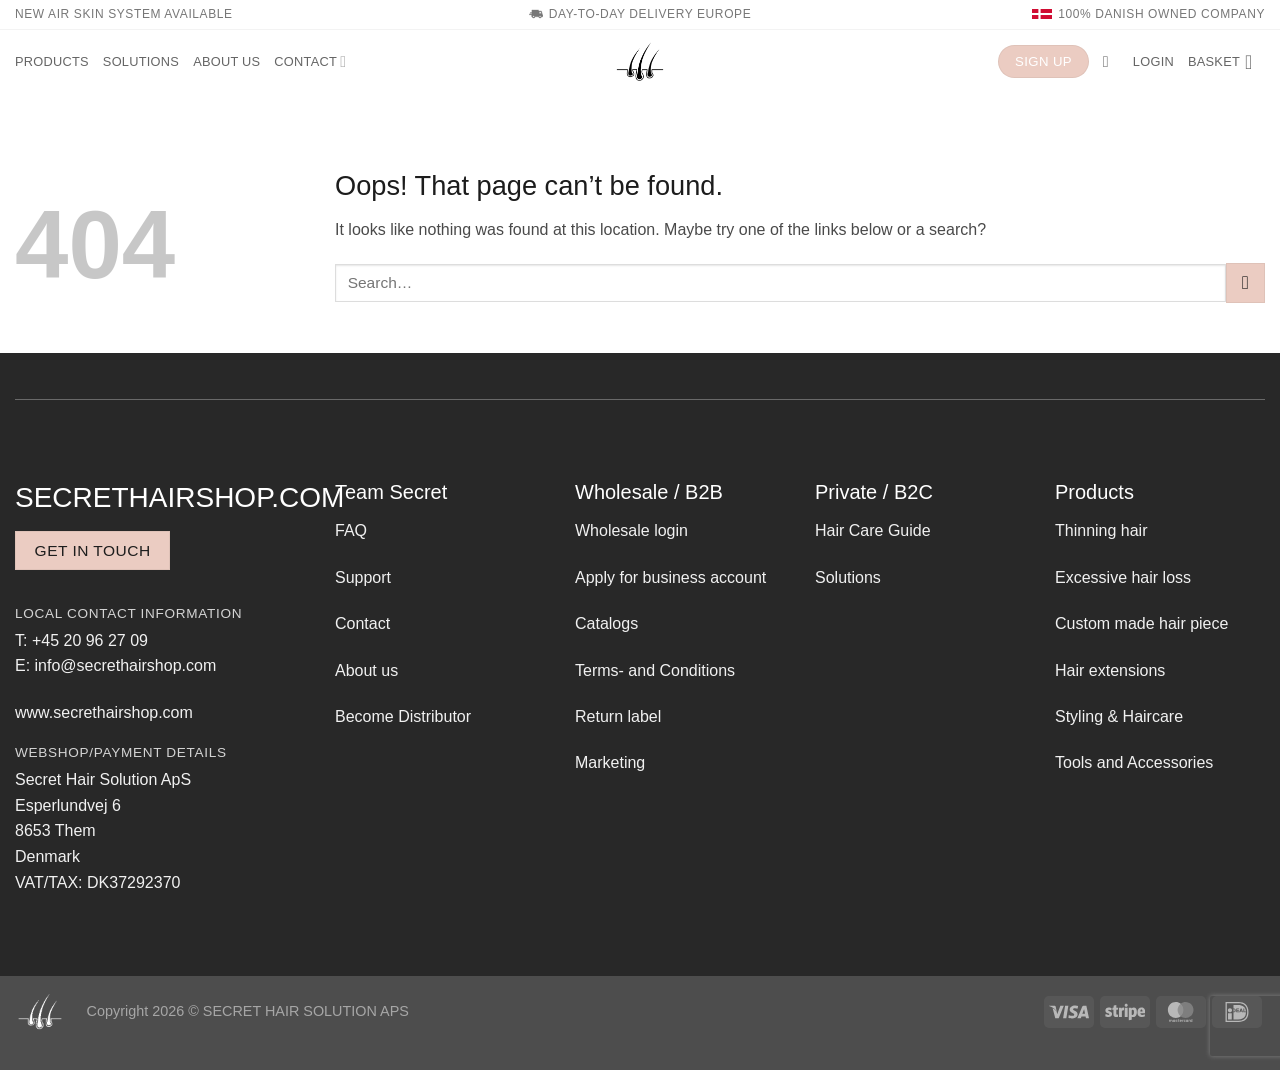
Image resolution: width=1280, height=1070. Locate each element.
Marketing (610, 762)
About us (226, 61)
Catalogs (606, 623)
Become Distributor (403, 716)
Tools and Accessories (1134, 762)
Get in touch (93, 550)
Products (52, 61)
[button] (1111, 61)
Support (363, 577)
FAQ (351, 530)
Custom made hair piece (1141, 623)
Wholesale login (631, 530)
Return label (618, 716)
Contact (310, 61)
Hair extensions (1110, 670)
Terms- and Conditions (655, 670)
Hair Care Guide (873, 530)
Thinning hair (1101, 530)
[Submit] (1245, 282)
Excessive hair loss (1123, 577)
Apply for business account (670, 577)
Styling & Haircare (1119, 716)
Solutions (141, 61)
